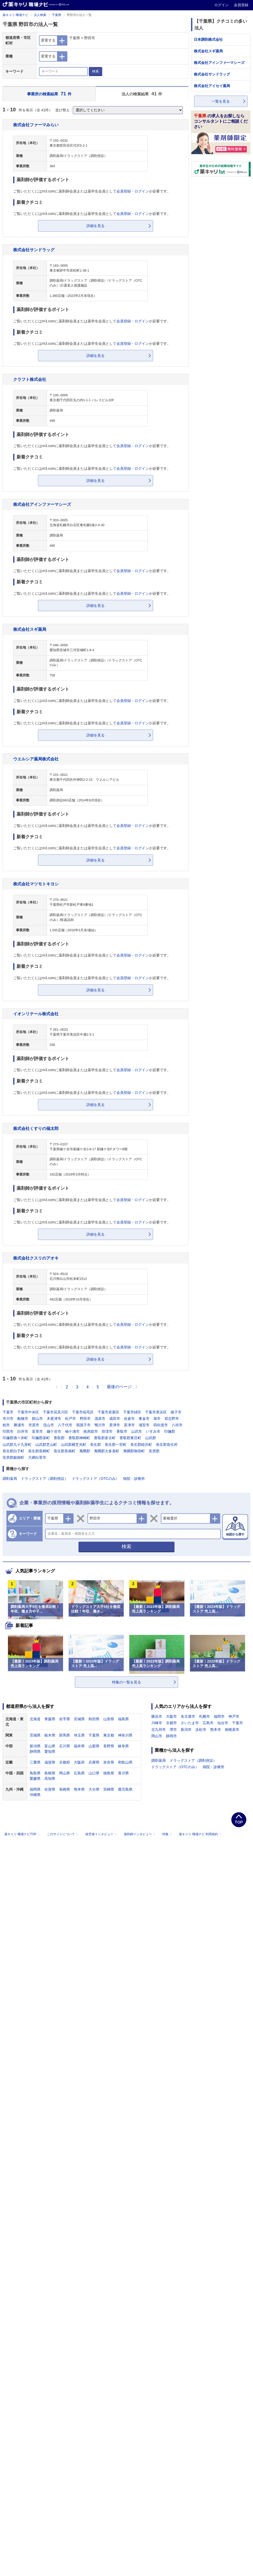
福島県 (123, 1719)
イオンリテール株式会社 (36, 1013)
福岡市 (219, 1716)
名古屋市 (188, 1716)
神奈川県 (125, 1735)
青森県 (49, 1719)
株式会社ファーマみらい (36, 124)
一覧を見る (221, 101)
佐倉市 (129, 1418)
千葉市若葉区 (108, 1412)
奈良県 (108, 1762)
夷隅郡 (84, 1451)
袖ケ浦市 (72, 1431)
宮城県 (79, 1719)
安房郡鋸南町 (13, 1457)
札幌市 (204, 1716)
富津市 (129, 1425)
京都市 (171, 1723)
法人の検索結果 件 (142, 93)
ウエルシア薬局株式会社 (36, 759)
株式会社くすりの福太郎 (36, 1128)
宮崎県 (108, 1789)
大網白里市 (37, 1457)
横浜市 (156, 1716)
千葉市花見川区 (55, 1412)
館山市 (37, 1418)
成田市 (114, 1418)
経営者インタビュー (101, 1834)
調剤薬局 (10, 1478)
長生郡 (95, 1444)
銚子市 (176, 1412)
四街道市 (160, 1425)
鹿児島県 (125, 1789)
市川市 (8, 1418)
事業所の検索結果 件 (49, 93)
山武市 (136, 1431)
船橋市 (22, 1418)
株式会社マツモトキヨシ (36, 884)
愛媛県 (35, 1778)
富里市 (37, 1431)
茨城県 (35, 1735)
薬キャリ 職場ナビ (15, 15)
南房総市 (90, 1431)
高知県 (49, 1778)
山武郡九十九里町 (17, 1444)
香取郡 (59, 1438)
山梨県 (94, 1746)
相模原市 (232, 1729)
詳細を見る (95, 226)
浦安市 (144, 1425)
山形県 (108, 1719)
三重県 (35, 1762)
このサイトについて (63, 1834)
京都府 (64, 1762)
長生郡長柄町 (39, 1451)
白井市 (22, 1431)
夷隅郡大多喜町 (106, 1451)
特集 (167, 1834)
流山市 (48, 1425)
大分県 (94, 1789)
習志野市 (171, 1418)
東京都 (108, 1735)
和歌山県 (125, 1762)
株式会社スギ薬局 (29, 629)
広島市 (208, 1723)
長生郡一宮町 (115, 1444)
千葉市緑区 (132, 1412)
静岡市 (171, 1736)
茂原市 (99, 1418)
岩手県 (64, 1719)
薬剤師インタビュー (140, 1834)
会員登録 (241, 5)
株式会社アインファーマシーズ (42, 504)
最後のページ (119, 1387)
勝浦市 (19, 1425)
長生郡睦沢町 (141, 1444)
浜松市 (200, 1729)
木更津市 (54, 1418)
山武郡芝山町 (46, 1444)
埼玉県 (79, 1735)
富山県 (49, 1746)
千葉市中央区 (28, 1412)
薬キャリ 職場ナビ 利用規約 (200, 1834)
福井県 (79, 1746)
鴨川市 (99, 1425)
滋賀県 (49, 1762)
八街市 (177, 1425)
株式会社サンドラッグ (33, 249)
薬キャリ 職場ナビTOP (22, 1834)
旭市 (157, 1418)
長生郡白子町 (13, 1451)
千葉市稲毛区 (83, 1412)
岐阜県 (123, 1746)
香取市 (121, 1431)
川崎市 (156, 1723)
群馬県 (64, 1735)
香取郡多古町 (105, 1438)
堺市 (173, 1729)
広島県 (79, 1773)
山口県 (94, 1773)
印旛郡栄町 (41, 1438)
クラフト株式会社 (29, 379)
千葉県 (56, 15)
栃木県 (49, 1735)
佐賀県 (49, 1789)
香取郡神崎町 (79, 1438)
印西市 (8, 1431)
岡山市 (156, 1736)
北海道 (35, 1719)
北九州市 (158, 1729)
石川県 (64, 1746)
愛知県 (49, 1751)
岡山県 (64, 1773)
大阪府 (79, 1762)
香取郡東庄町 (130, 1438)
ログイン (222, 5)
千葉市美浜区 (156, 1412)
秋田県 (94, 1719)
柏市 (6, 1425)
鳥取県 (35, 1773)
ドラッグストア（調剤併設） (44, 1478)
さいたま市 (190, 1723)
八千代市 (65, 1425)
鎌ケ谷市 (54, 1431)
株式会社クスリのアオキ (36, 1258)
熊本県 (79, 1789)
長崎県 (64, 1789)
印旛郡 (169, 1431)
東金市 (144, 1418)
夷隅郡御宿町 (134, 1451)
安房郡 (154, 1451)
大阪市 (171, 1716)
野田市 (85, 1418)
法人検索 (40, 15)
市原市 (33, 1425)
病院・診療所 (134, 1478)
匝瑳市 (107, 1431)
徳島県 (108, 1773)
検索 (95, 71)
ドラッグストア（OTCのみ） (95, 1478)
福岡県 (35, 1789)
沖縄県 (35, 1795)
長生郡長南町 (64, 1451)
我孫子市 (83, 1425)
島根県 (49, 1773)
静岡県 (35, 1751)
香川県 (123, 1773)
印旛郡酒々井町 (15, 1438)
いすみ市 (153, 1431)
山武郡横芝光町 (73, 1444)
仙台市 (222, 1723)
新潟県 (35, 1746)
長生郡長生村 (167, 1444)
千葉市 (8, 1412)
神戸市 (233, 1716)
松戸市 (70, 1418)
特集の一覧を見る (126, 1682)
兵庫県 (94, 1762)
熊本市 (215, 1729)
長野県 (108, 1746)
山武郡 (150, 1438)
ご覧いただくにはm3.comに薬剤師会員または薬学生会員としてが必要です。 (92, 191)
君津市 (114, 1425)
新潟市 (186, 1729)
